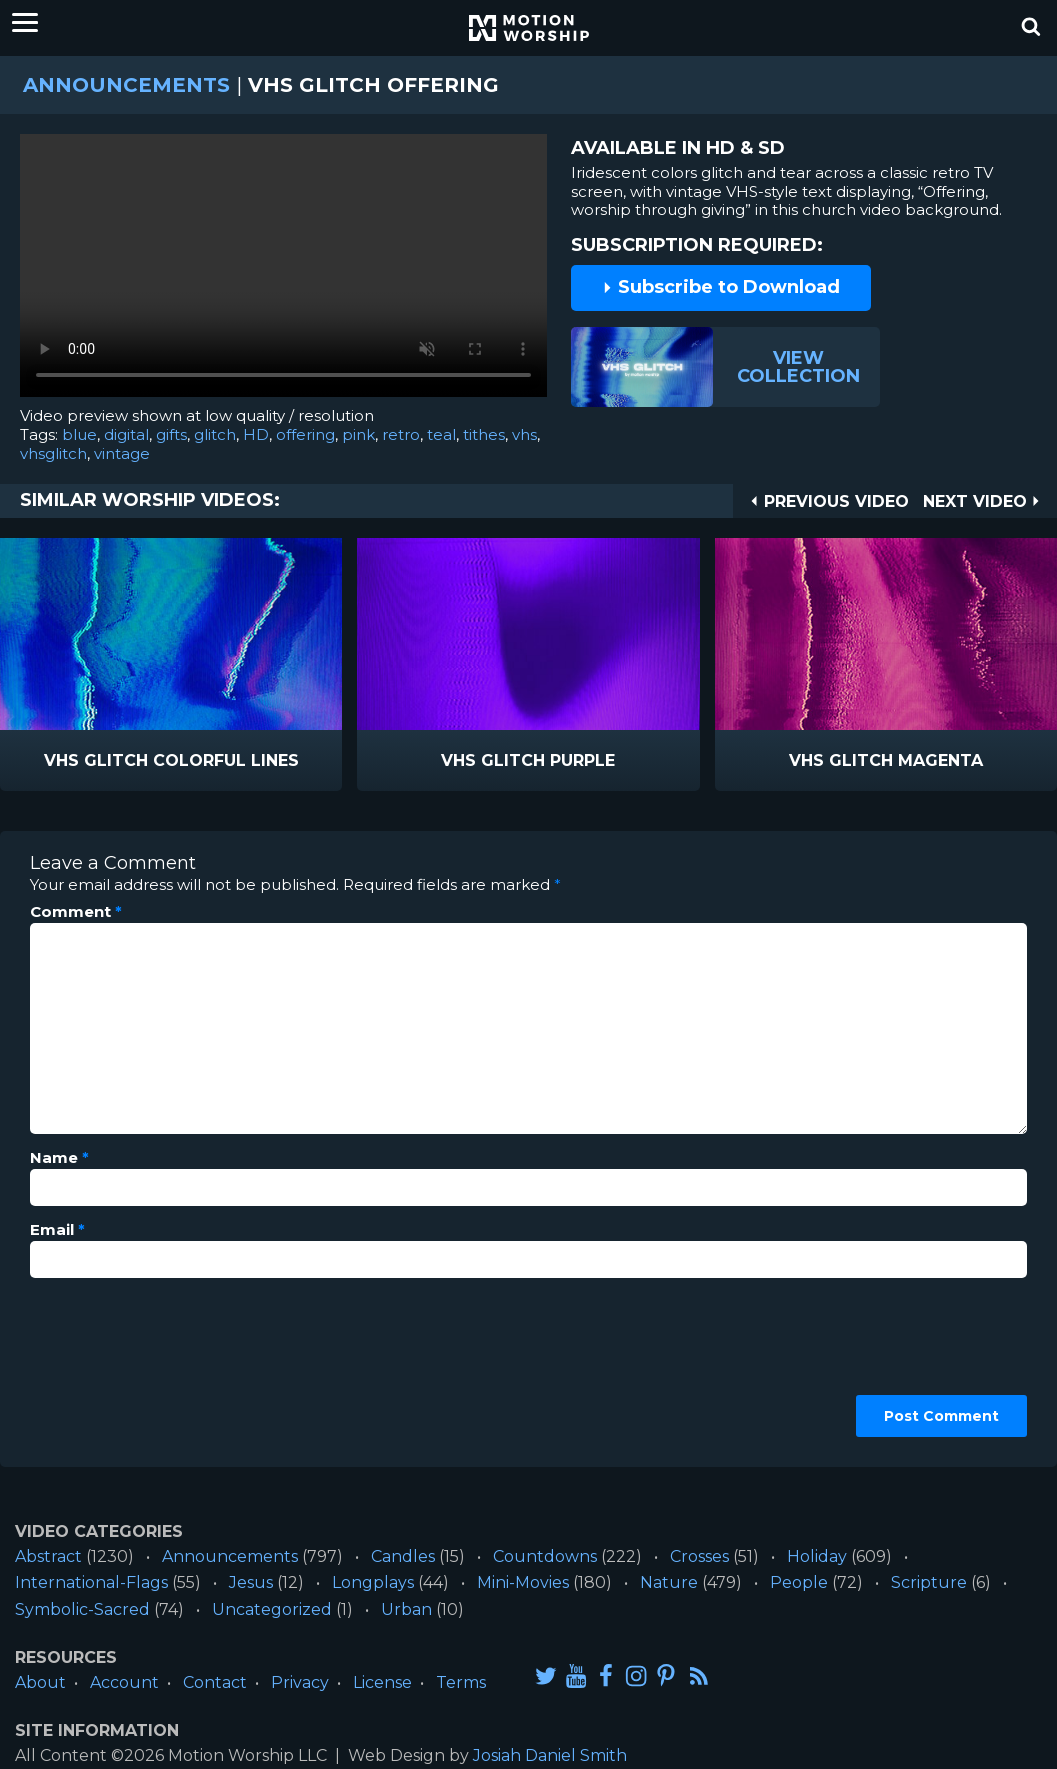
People (799, 1582)
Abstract (48, 1556)
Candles (403, 1556)
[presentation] (112, 1365)
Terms (461, 1682)
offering (305, 434)
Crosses (699, 1556)
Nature (669, 1582)
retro (401, 434)
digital (126, 434)
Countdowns (545, 1556)
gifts (171, 434)
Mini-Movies (523, 1582)
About (40, 1682)
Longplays (373, 1582)
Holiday (817, 1556)
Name (59, 1158)
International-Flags (91, 1582)
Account (124, 1682)
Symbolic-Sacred (82, 1609)
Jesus (251, 1582)
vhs (524, 434)
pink (358, 434)
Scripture (929, 1582)
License (382, 1682)
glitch (215, 434)
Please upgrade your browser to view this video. (283, 270)
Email (57, 1230)
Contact (215, 1682)
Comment (76, 912)
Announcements (126, 85)
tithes (484, 434)
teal (441, 434)
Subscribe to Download (721, 287)
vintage (122, 453)
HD (256, 434)
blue (79, 434)
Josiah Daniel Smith (550, 1755)
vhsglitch (53, 453)
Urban (406, 1609)
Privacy (300, 1682)
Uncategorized (272, 1609)
